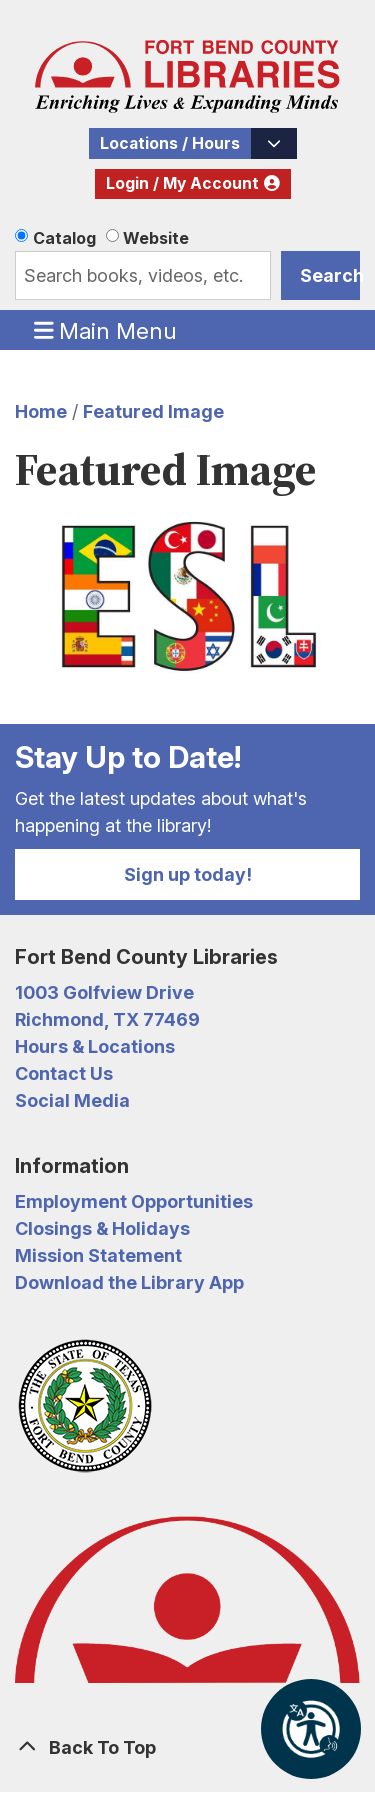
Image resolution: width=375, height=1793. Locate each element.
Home (41, 411)
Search (330, 275)
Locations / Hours (170, 143)
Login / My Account (182, 183)
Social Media (72, 1100)
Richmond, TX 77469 (107, 1019)
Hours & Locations (95, 1046)
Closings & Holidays (102, 1228)
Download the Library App (129, 1282)
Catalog (64, 238)
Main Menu (106, 330)
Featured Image (153, 411)
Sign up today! (188, 874)
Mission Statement (98, 1255)
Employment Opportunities (134, 1201)
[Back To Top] (187, 1747)
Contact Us (64, 1073)
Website (156, 238)
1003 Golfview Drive (104, 992)
